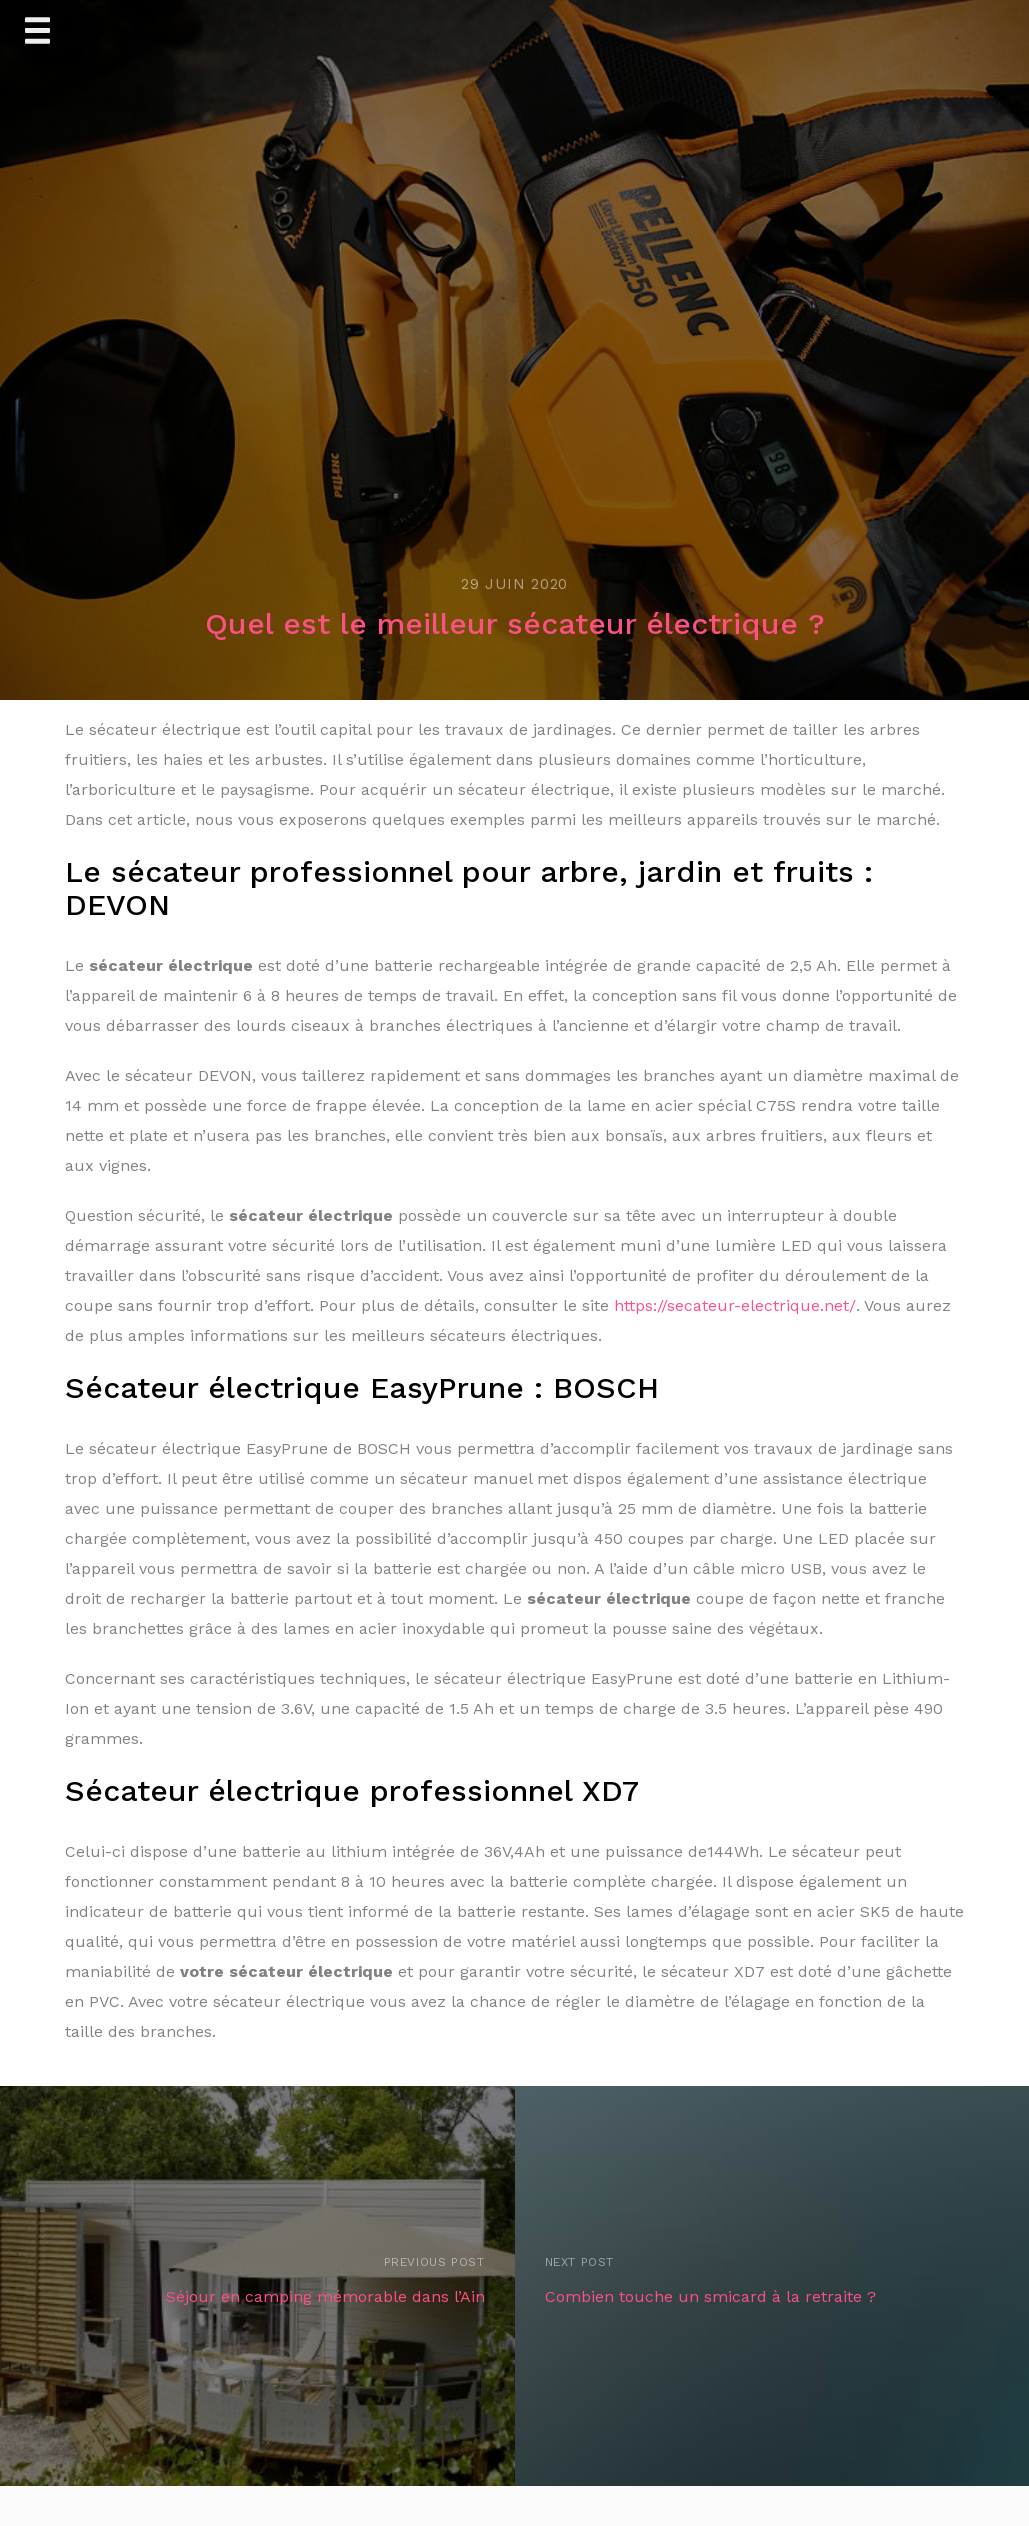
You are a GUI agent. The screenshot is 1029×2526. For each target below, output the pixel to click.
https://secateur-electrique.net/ (735, 1305)
